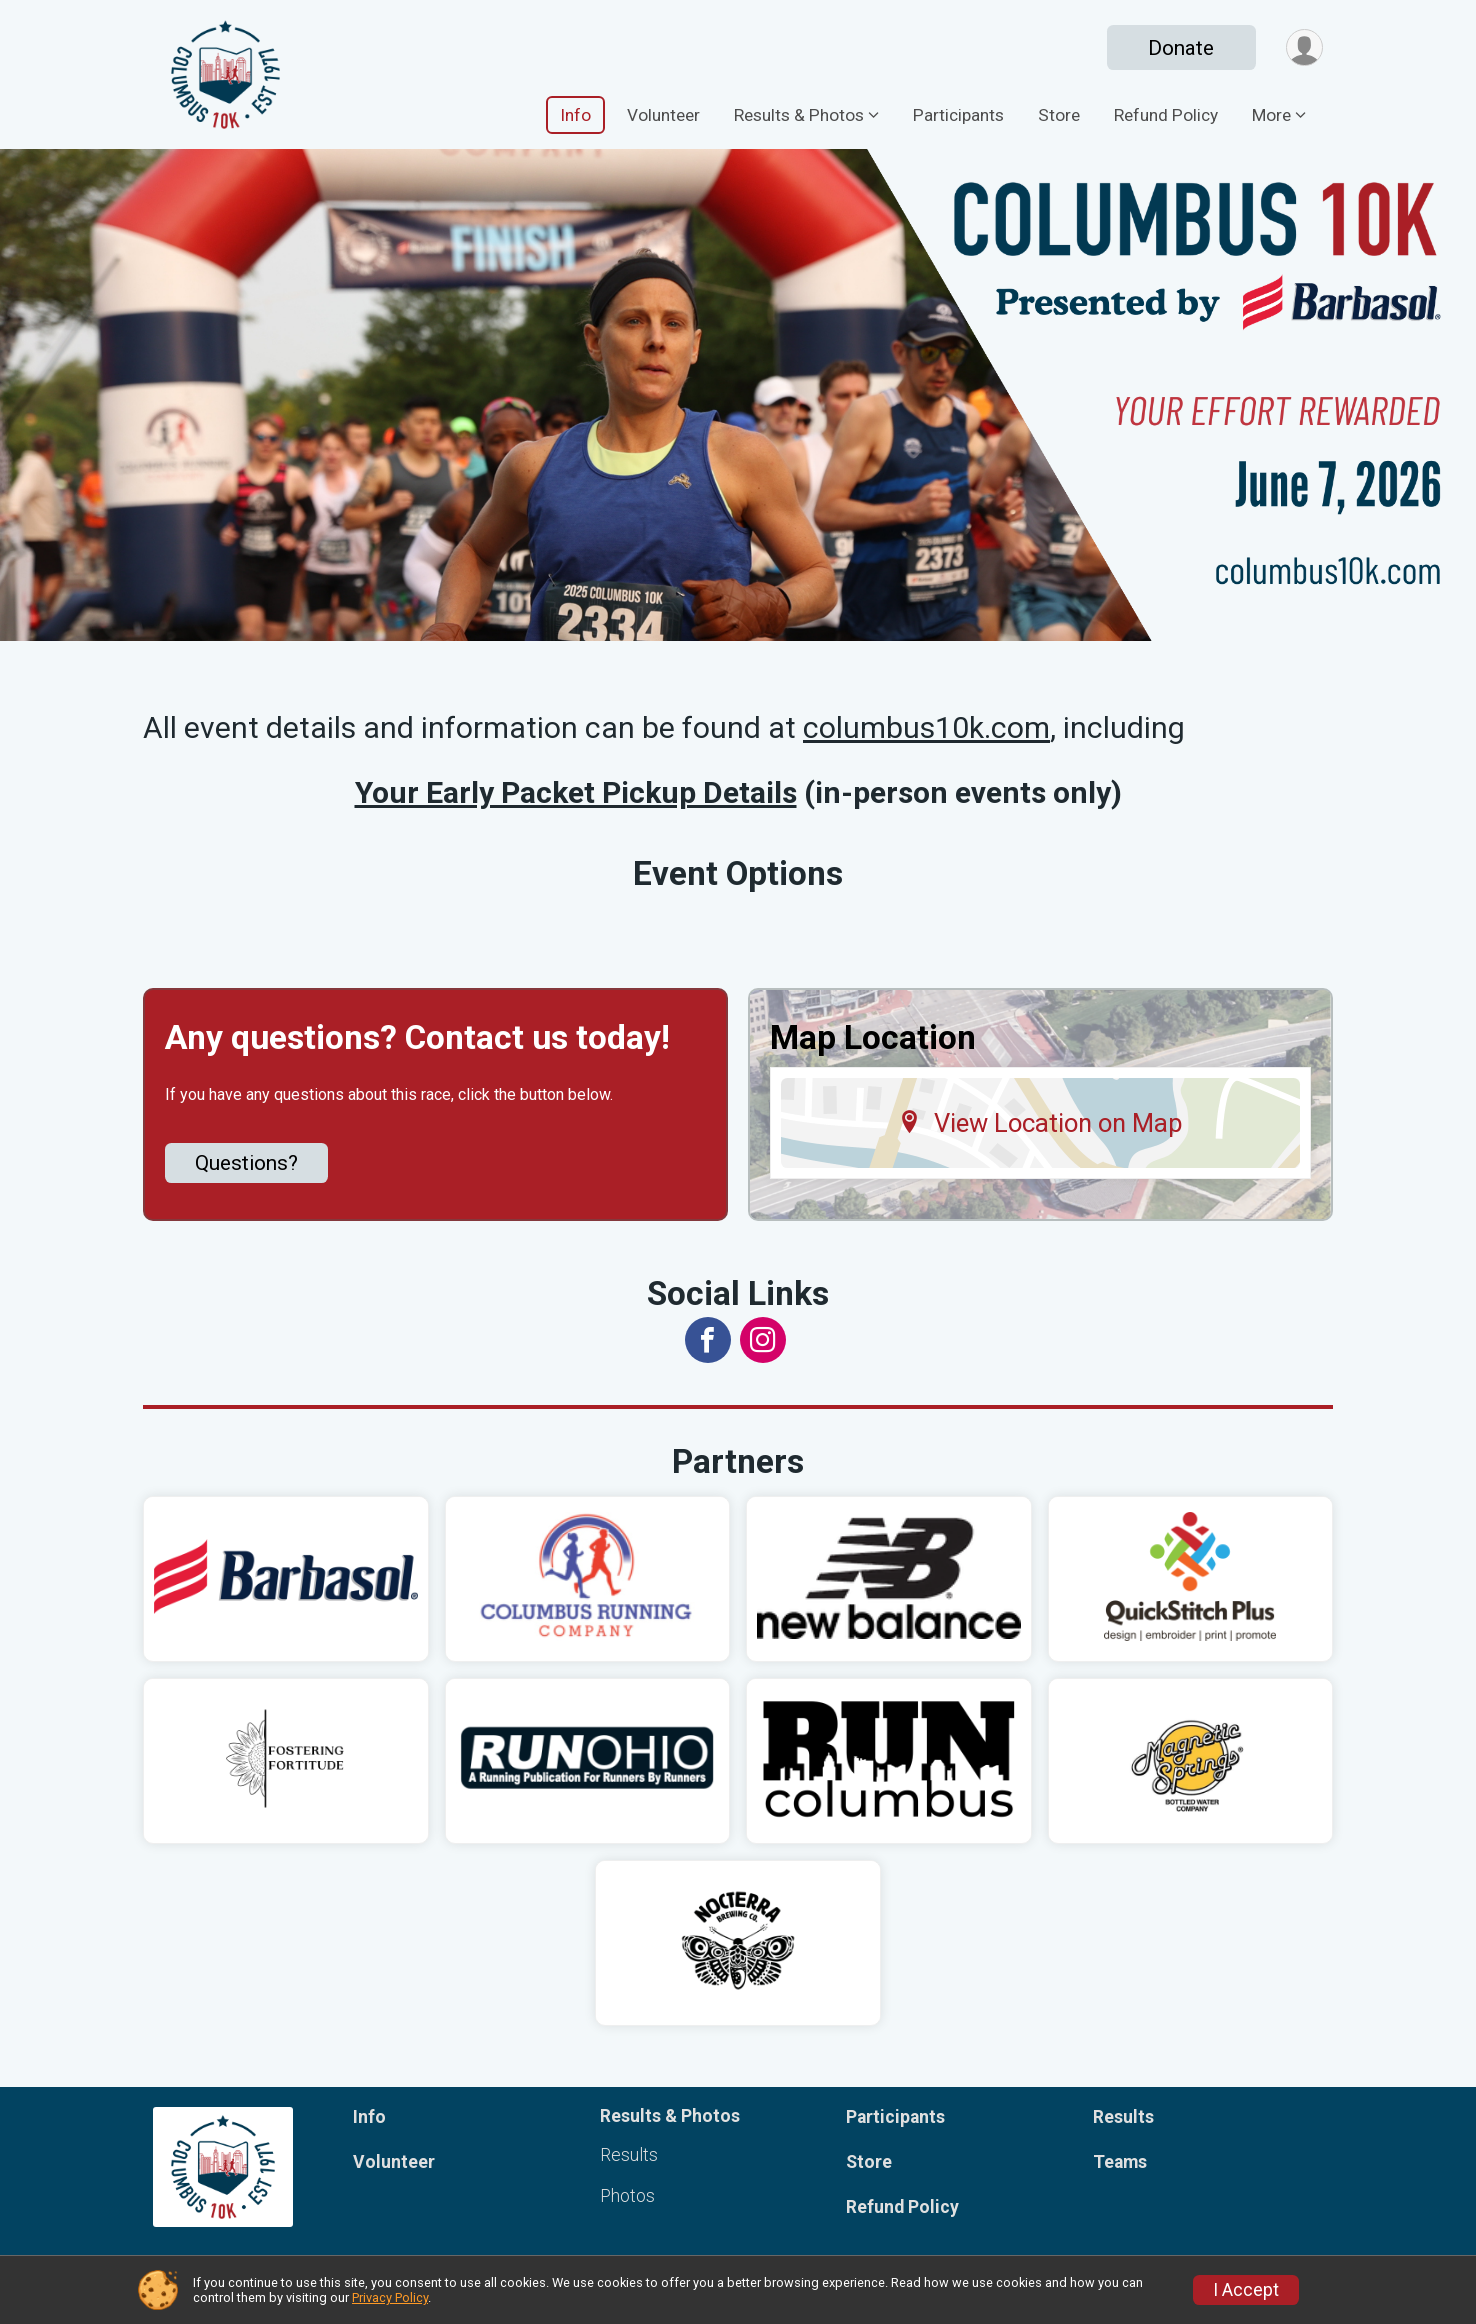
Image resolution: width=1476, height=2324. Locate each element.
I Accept (1246, 2290)
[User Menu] (1304, 47)
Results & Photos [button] (799, 115)
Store (1059, 115)
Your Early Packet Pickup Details (576, 792)
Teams (1120, 2162)
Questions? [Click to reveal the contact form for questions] (246, 1163)
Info (575, 115)
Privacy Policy (390, 2297)
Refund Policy (1166, 115)
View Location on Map (1040, 1123)
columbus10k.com (926, 727)
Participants (958, 115)
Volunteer (663, 115)
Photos (627, 2196)
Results (629, 2155)
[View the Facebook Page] (708, 1340)
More (1271, 115)
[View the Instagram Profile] (763, 1340)
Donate (1181, 48)
